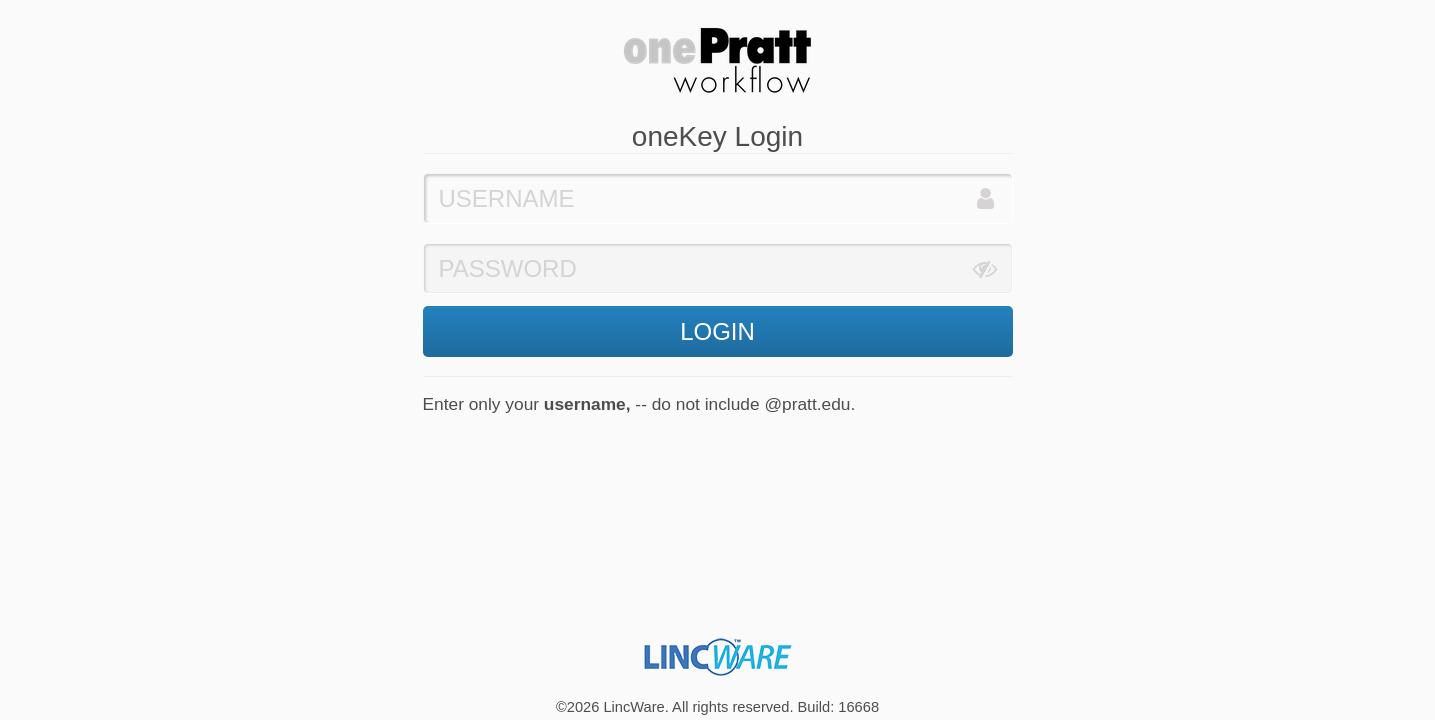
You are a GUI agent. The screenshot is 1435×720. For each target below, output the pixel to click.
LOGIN (717, 331)
